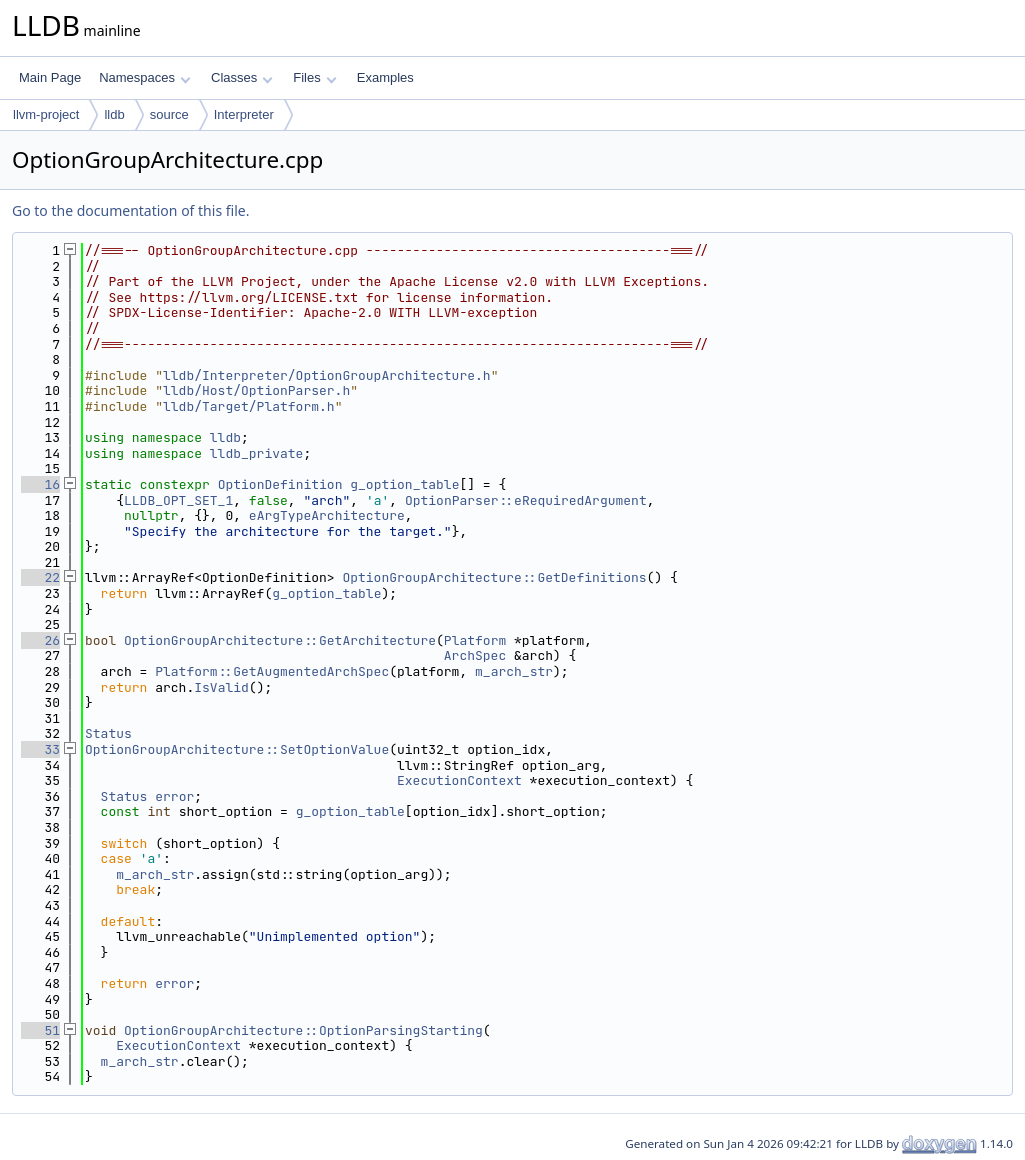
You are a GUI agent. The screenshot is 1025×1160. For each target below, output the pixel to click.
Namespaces (144, 77)
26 (40, 640)
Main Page (50, 77)
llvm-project (46, 114)
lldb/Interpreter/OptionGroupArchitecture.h (327, 375)
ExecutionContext (459, 780)
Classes (242, 77)
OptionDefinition (280, 484)
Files (314, 77)
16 (40, 484)
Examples (385, 77)
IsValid (221, 687)
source (169, 114)
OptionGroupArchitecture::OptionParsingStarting (303, 1030)
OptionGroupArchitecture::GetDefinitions (494, 577)
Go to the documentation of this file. (130, 210)
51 (40, 1030)
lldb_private (257, 453)
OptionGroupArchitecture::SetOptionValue (237, 749)
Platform (475, 640)
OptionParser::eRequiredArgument (526, 500)
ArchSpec (475, 655)
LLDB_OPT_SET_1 (178, 500)
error (174, 796)
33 (40, 749)
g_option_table (404, 484)
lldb (114, 114)
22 (40, 577)
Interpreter (244, 114)
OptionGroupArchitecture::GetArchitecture (280, 640)
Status (108, 733)
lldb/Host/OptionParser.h (256, 390)
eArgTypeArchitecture (327, 515)
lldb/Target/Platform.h (249, 406)
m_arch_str (514, 671)
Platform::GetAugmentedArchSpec (272, 671)
